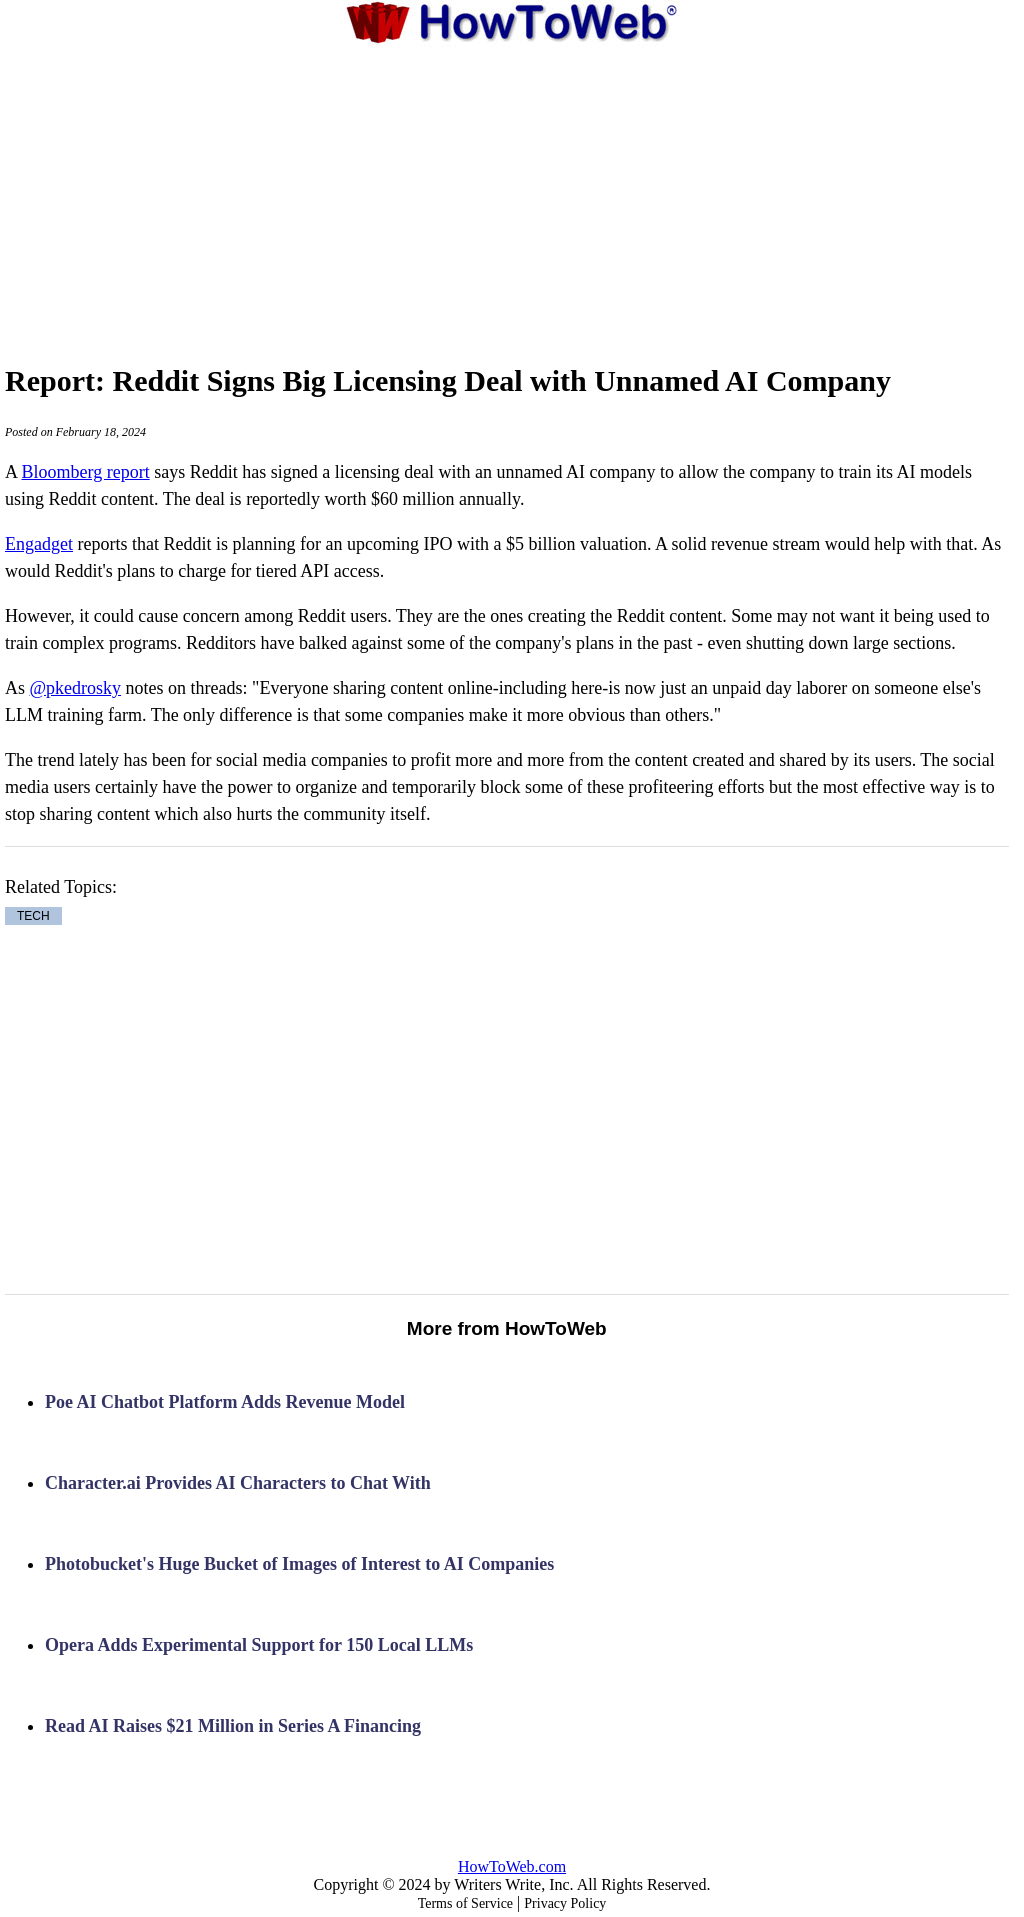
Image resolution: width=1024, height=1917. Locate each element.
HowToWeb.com (512, 1866)
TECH (33, 916)
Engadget (39, 544)
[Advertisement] (512, 194)
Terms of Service (465, 1903)
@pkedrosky (76, 688)
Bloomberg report (86, 472)
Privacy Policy (565, 1903)
